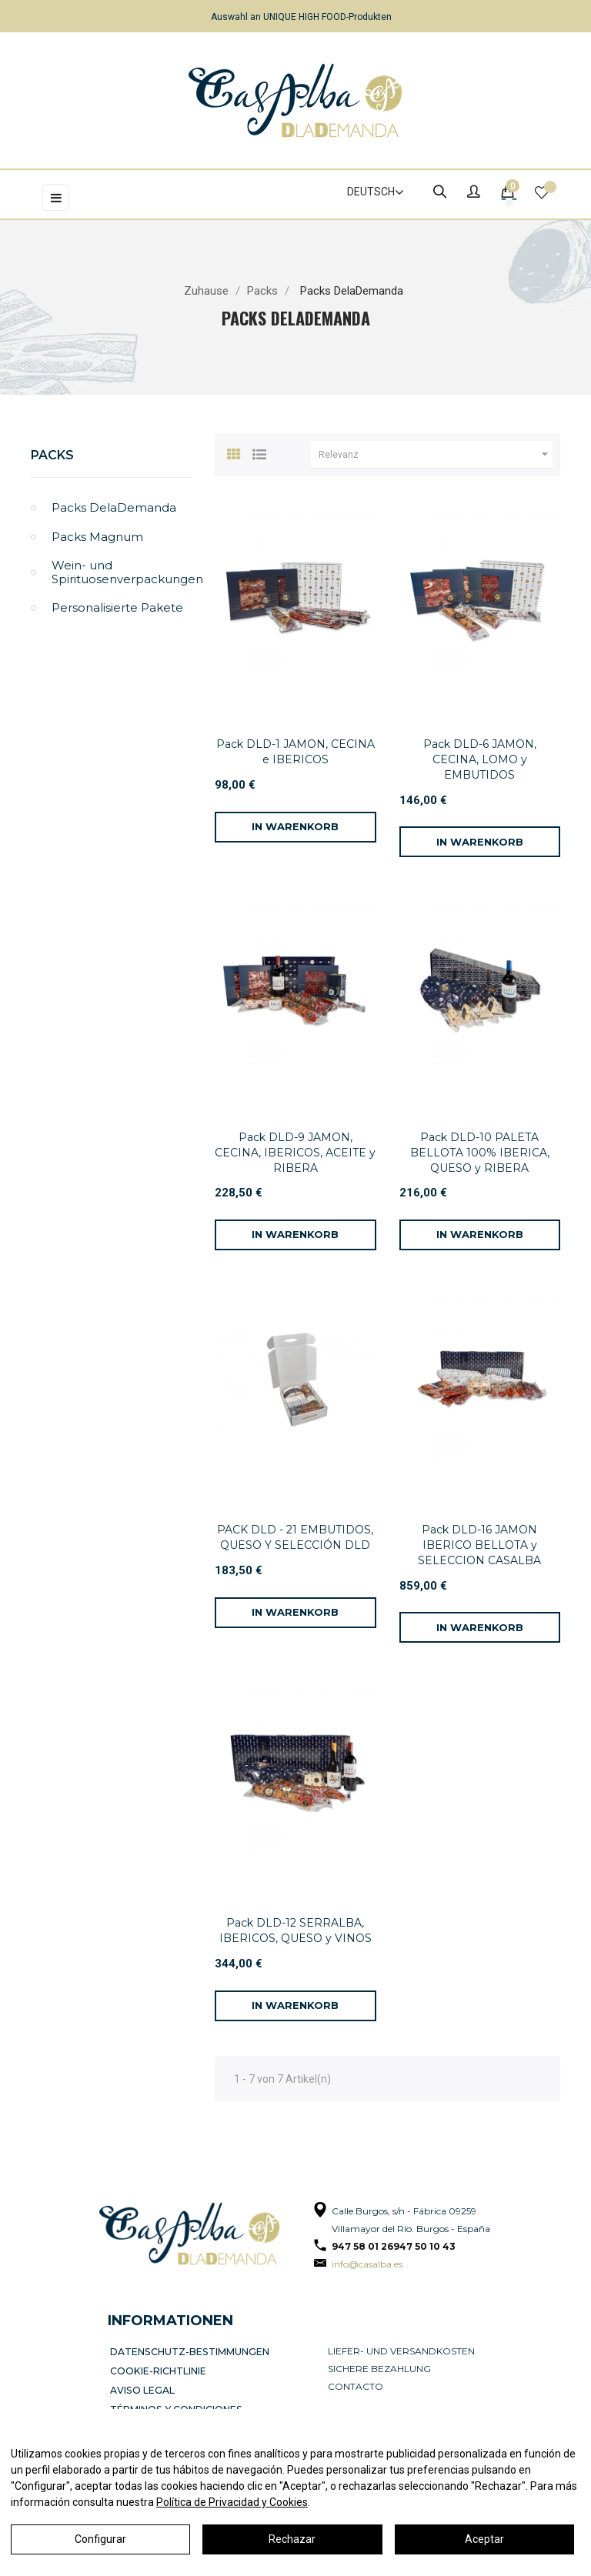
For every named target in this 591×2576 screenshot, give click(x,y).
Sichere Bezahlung (379, 2368)
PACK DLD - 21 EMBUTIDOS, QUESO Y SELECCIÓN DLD (295, 1537)
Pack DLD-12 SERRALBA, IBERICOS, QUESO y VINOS (295, 1930)
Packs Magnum (97, 536)
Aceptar (484, 2539)
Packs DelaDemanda (114, 507)
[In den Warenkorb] (295, 827)
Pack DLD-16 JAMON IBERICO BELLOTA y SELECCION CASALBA (479, 1545)
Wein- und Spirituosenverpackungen (122, 572)
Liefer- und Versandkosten (401, 2351)
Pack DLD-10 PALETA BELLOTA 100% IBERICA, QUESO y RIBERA (479, 1152)
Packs (52, 455)
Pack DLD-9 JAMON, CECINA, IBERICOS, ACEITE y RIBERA (295, 1152)
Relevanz (436, 455)
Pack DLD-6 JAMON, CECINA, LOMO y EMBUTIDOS (479, 759)
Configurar (100, 2539)
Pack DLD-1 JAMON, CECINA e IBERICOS (295, 751)
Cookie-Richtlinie (160, 2368)
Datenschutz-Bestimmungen (189, 2351)
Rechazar (292, 2539)
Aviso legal (144, 2386)
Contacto (355, 2386)
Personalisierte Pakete (117, 607)
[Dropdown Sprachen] (368, 192)
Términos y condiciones (177, 2404)
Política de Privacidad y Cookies (232, 2502)
